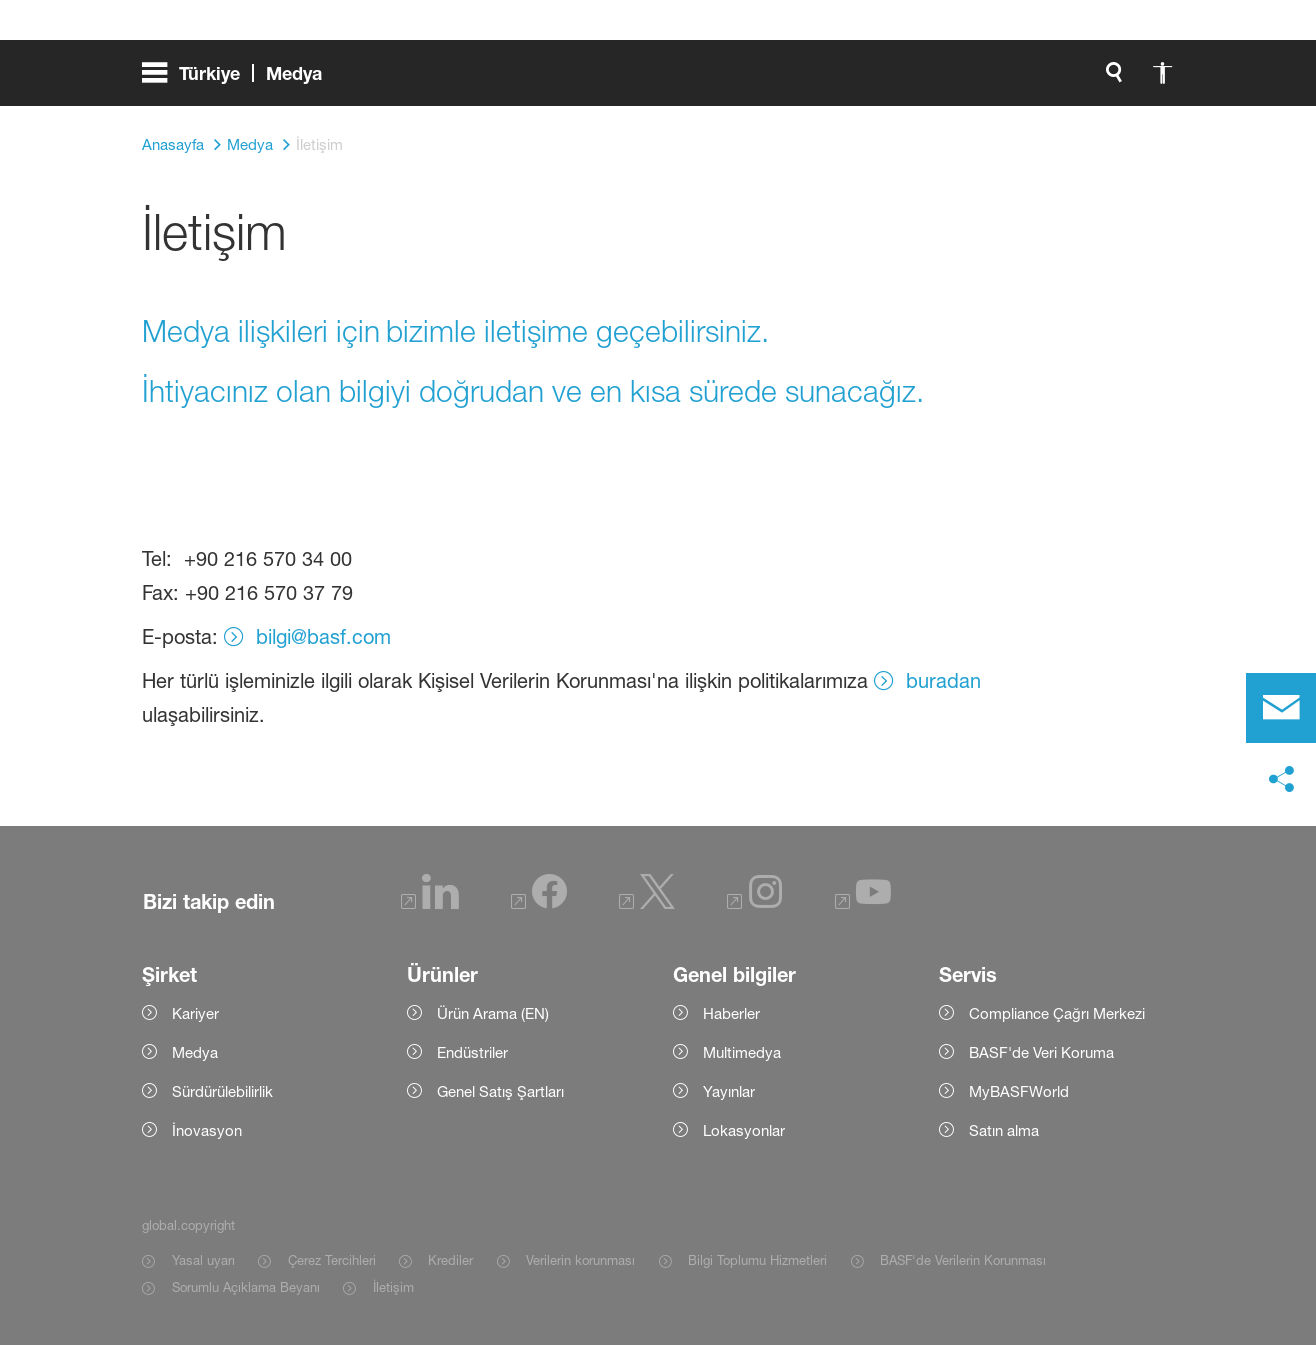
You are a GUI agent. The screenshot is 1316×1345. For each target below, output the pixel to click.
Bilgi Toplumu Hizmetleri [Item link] (757, 1260)
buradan (943, 681)
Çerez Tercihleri (332, 1260)
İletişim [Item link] (393, 1287)
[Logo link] (1094, 80)
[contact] (1281, 708)
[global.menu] (240, 80)
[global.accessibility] (952, 80)
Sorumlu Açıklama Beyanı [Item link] (246, 1287)
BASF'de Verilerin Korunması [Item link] (963, 1260)
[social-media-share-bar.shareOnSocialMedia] (1281, 780)
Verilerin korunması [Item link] (580, 1260)
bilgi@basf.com (323, 637)
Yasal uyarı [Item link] (203, 1260)
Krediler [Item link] (450, 1260)
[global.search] (904, 80)
